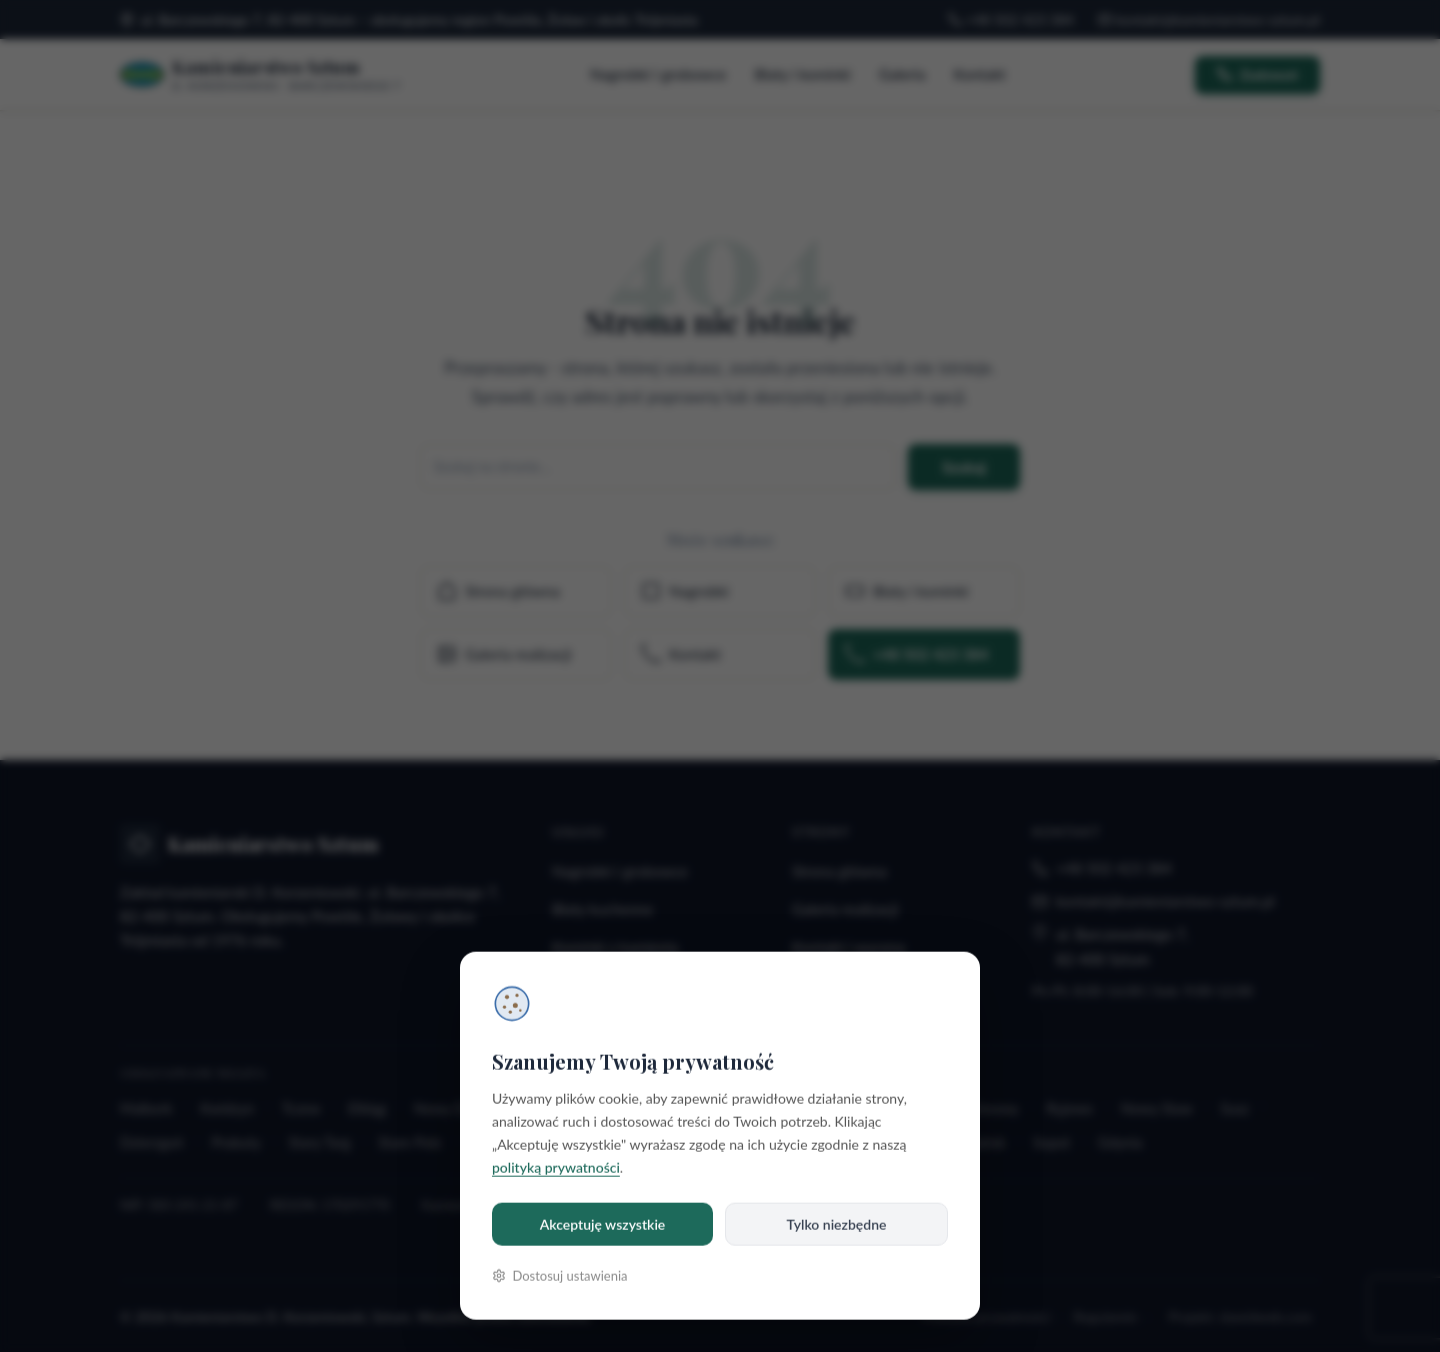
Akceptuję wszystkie (603, 1224)
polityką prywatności (556, 1167)
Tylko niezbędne (837, 1224)
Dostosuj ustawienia (560, 1276)
